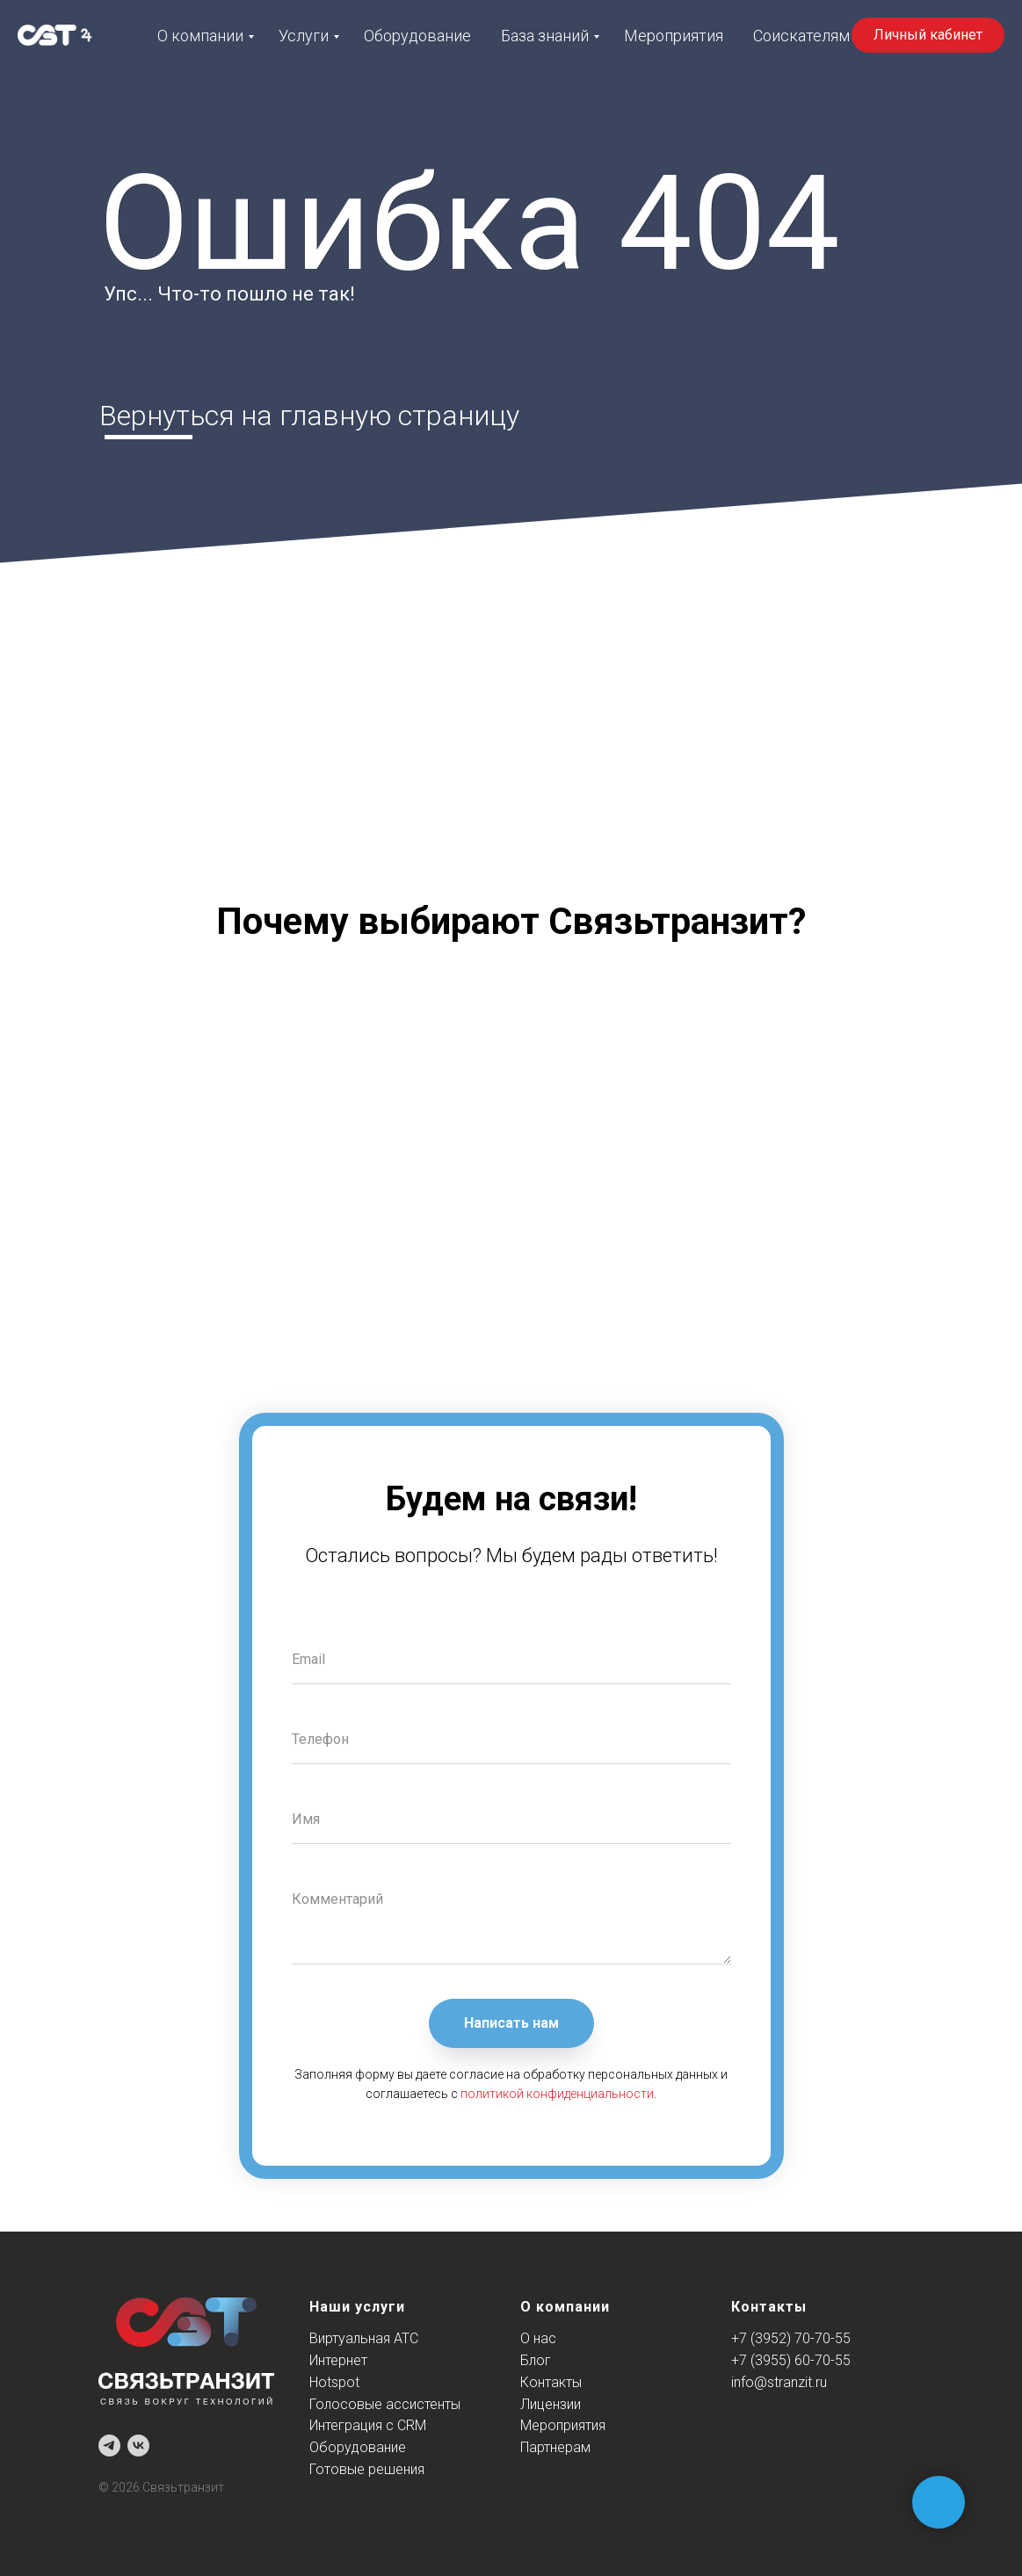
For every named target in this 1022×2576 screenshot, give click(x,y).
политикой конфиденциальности (557, 2094)
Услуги (304, 35)
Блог (535, 2360)
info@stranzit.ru (779, 2382)
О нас (538, 2338)
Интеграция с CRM (367, 2425)
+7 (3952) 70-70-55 (791, 2338)
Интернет (338, 2360)
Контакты (551, 2382)
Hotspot (334, 2382)
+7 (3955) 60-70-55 (791, 2360)
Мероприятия (673, 35)
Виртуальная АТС (363, 2338)
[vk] (138, 2446)
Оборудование (417, 35)
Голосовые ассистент (380, 2404)
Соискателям (801, 35)
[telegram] (109, 2446)
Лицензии (550, 2404)
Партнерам (555, 2447)
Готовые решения (366, 2469)
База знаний (545, 35)
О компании (200, 35)
